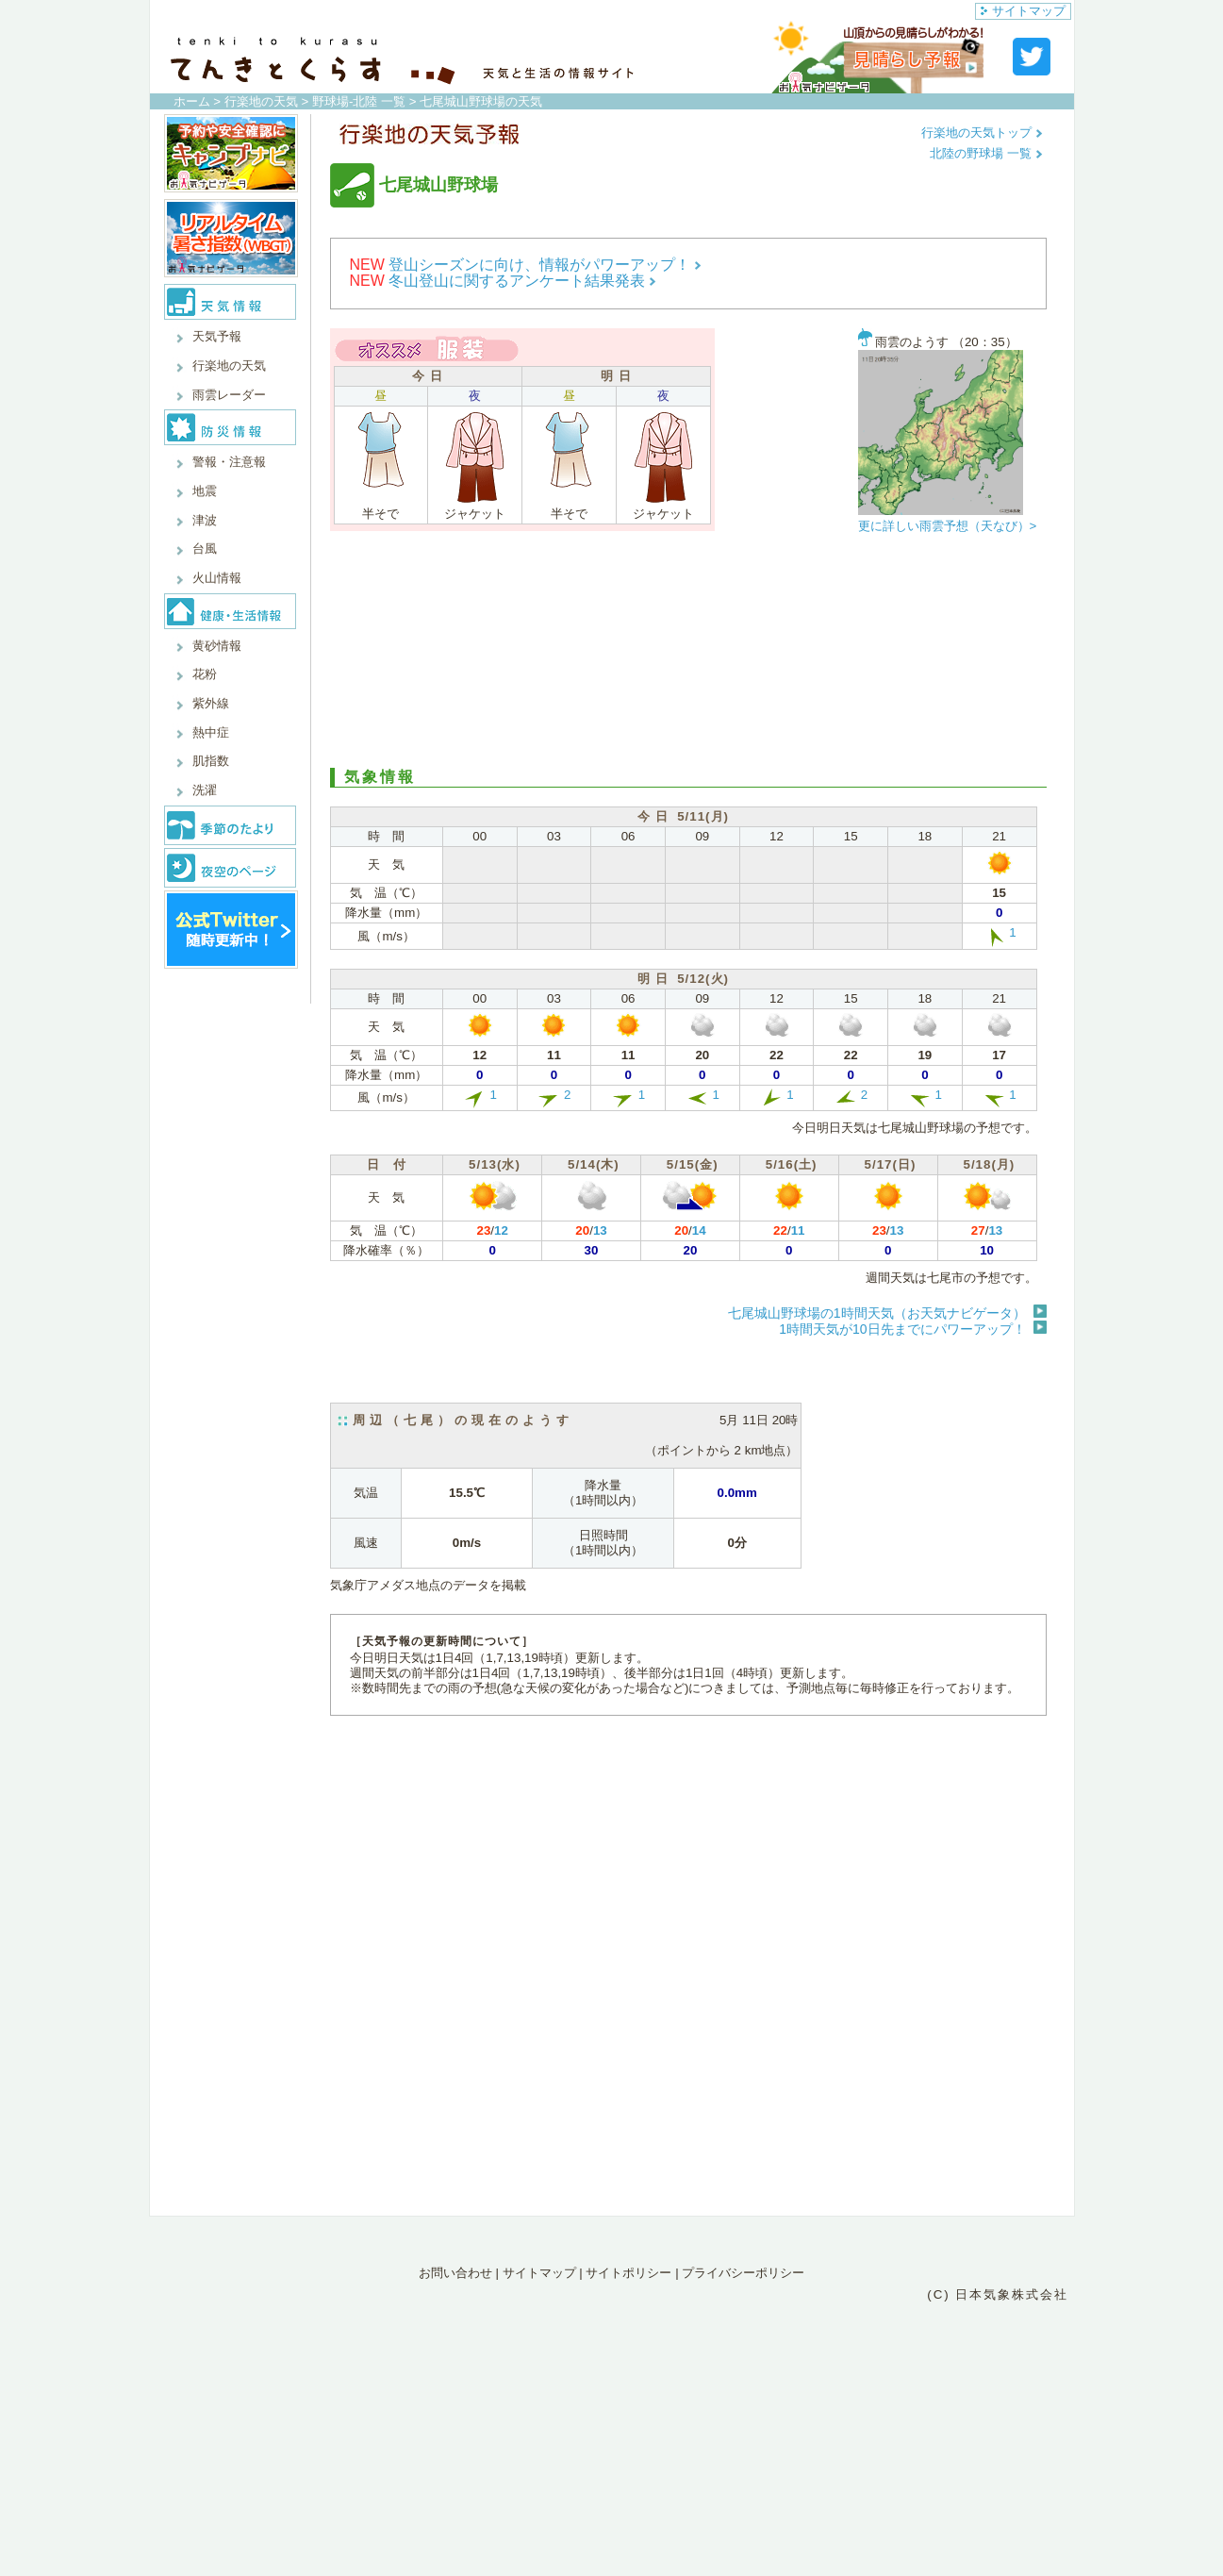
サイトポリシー (628, 2273)
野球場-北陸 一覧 (358, 101)
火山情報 (216, 578)
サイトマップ (1023, 11)
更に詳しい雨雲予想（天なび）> (947, 526)
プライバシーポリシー (743, 2273)
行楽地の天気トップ (982, 132)
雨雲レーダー (229, 395)
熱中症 (210, 732)
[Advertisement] (688, 655)
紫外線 (210, 703)
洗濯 (204, 790)
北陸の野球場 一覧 (986, 153)
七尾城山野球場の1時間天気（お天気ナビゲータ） (877, 1313)
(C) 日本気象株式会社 (997, 2294)
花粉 (204, 674)
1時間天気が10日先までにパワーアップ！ (902, 1329)
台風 (204, 548)
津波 (204, 520)
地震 (204, 491)
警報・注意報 (229, 462)
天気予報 (216, 336)
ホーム (192, 101)
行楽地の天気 (261, 101)
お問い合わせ (455, 2273)
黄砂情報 (216, 646)
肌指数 (210, 761)
